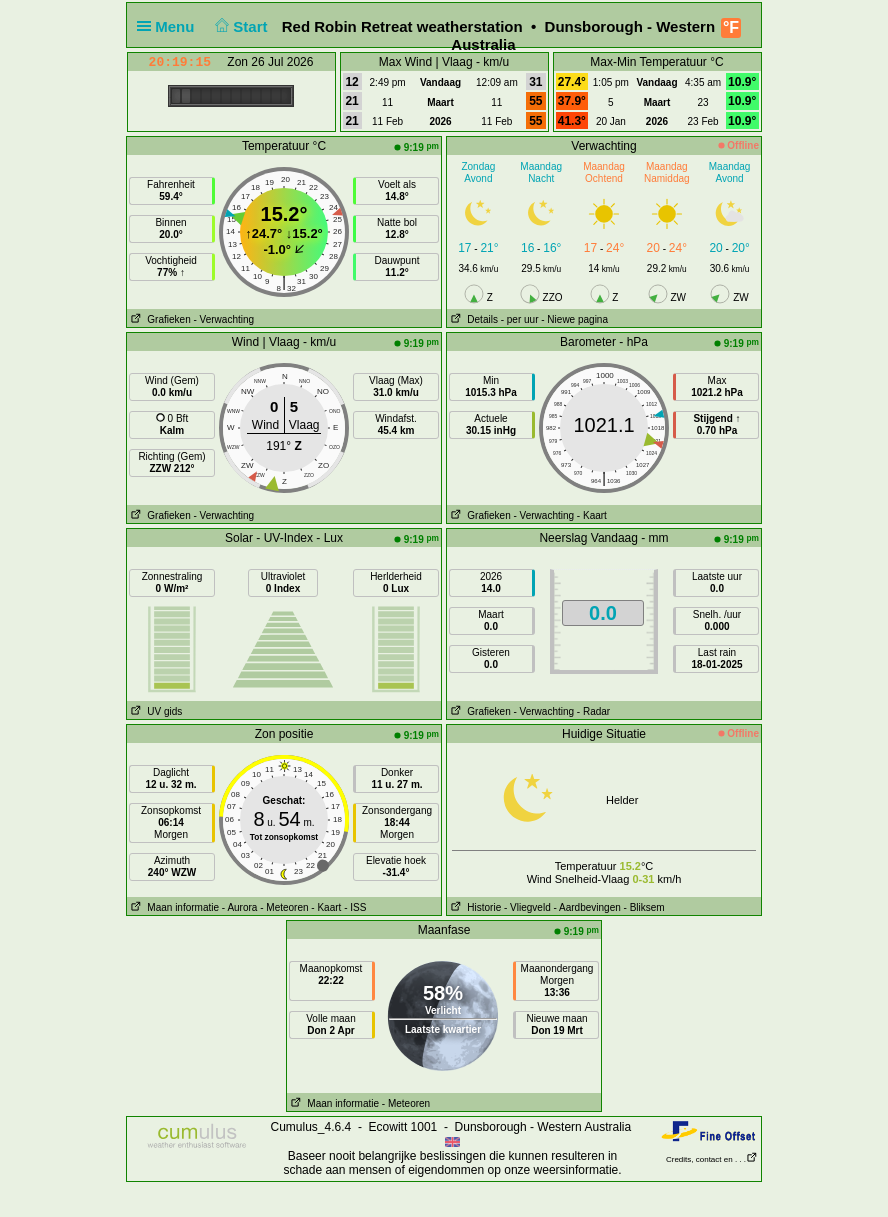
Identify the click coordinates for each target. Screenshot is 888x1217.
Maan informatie (173, 907)
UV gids (154, 711)
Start (239, 26)
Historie (474, 907)
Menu (170, 26)
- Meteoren (284, 907)
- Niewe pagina (574, 319)
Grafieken (159, 319)
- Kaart (592, 515)
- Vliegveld (527, 907)
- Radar (593, 711)
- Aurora (240, 907)
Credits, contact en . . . (712, 1159)
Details (472, 319)
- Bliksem (644, 907)
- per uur (520, 319)
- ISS (355, 907)
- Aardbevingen (587, 907)
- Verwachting (223, 319)
